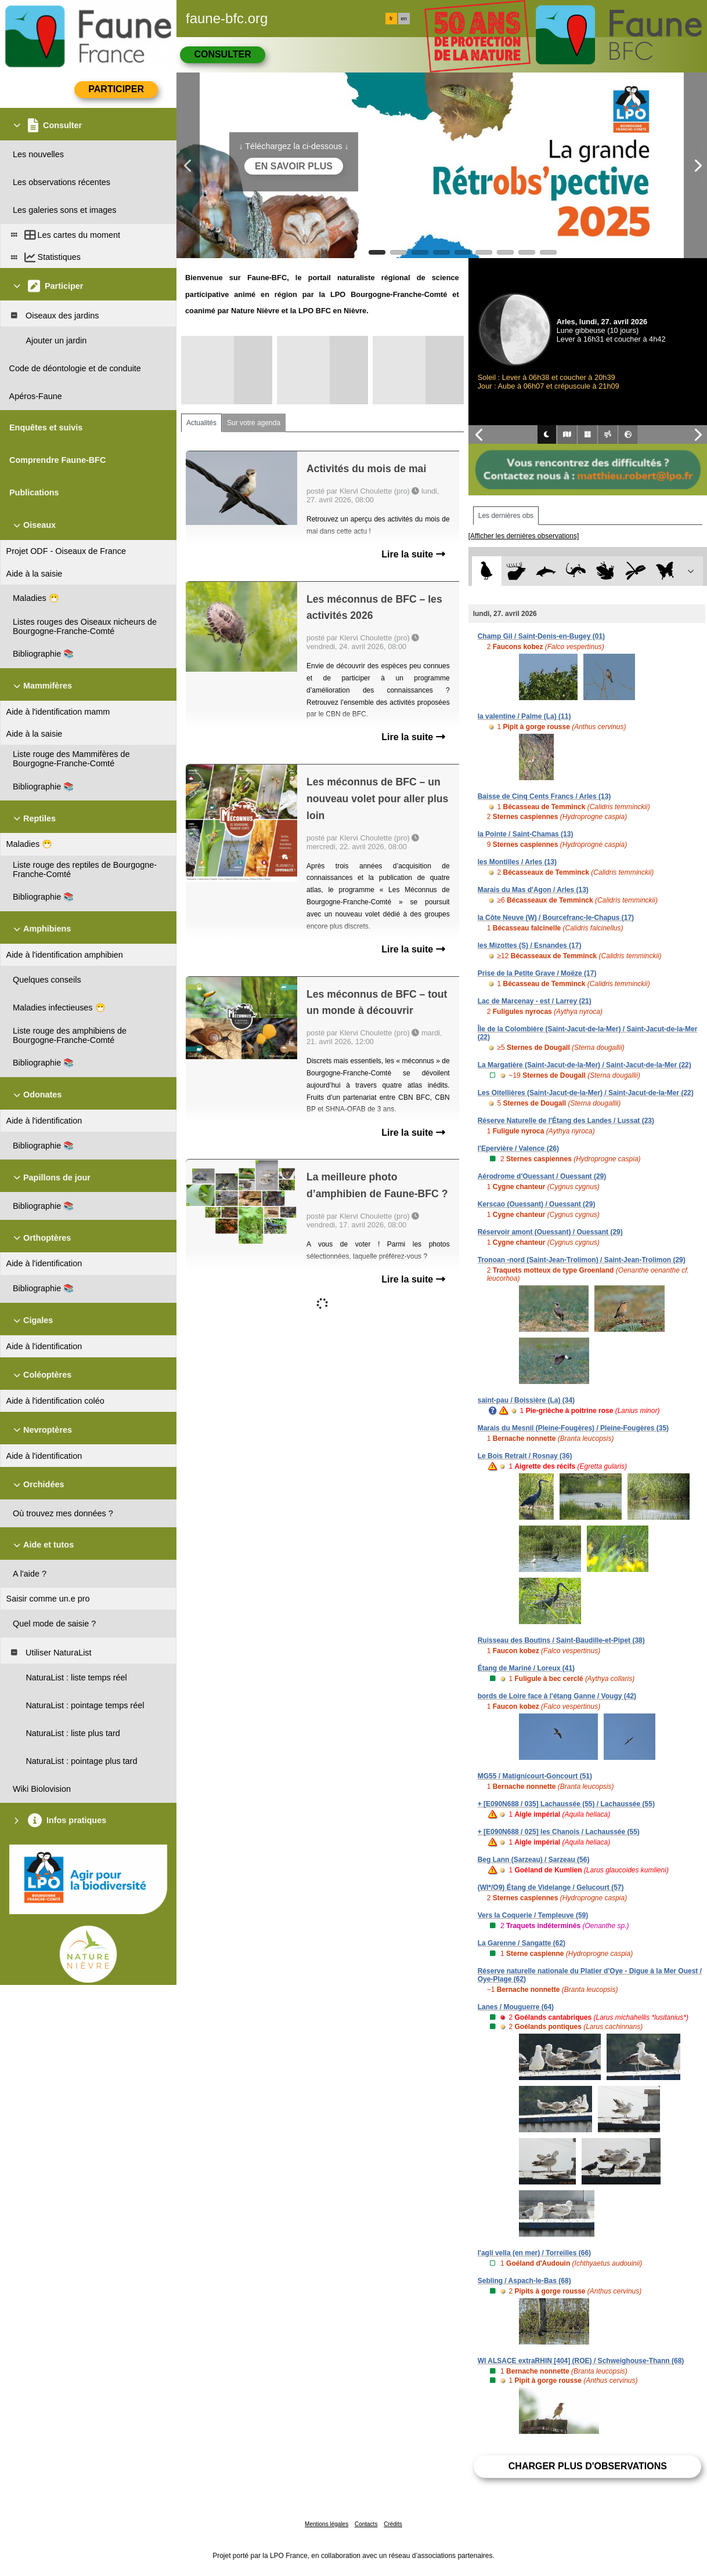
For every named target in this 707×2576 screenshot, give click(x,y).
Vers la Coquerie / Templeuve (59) (533, 1915)
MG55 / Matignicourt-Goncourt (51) (535, 1776)
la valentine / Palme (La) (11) (524, 716)
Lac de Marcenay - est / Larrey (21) (534, 1001)
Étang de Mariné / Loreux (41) (526, 1668)
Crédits (393, 2524)
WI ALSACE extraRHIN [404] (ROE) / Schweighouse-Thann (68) (581, 2361)
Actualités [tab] (201, 423)
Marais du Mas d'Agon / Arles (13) (533, 890)
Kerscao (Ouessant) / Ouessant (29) (537, 1204)
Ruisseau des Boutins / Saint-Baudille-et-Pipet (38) (561, 1640)
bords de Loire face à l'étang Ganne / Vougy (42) (557, 1696)
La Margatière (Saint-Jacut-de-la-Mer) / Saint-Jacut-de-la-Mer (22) (584, 1065)
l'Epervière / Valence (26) (518, 1148)
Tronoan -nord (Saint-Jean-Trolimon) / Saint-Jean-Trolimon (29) (582, 1260)
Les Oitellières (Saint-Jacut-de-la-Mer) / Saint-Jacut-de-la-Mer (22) (586, 1093)
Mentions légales (326, 2524)
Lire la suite (413, 554)
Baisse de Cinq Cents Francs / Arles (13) (544, 796)
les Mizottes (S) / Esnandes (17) (530, 945)
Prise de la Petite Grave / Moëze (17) (537, 973)
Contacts (366, 2524)
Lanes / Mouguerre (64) (516, 2007)
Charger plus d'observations (587, 2466)
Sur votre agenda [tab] (253, 423)
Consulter (222, 54)
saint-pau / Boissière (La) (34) (526, 1400)
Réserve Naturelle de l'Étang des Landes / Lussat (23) (566, 1121)
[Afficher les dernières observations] (523, 536)
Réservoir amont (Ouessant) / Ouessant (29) (550, 1232)
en (404, 18)
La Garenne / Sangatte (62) (521, 1943)
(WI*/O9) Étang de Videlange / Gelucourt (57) (551, 1887)
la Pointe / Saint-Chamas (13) (525, 834)
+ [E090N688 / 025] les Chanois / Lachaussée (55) (559, 1832)
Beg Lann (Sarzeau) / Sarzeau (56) (534, 1860)
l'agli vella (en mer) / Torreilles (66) (534, 2253)
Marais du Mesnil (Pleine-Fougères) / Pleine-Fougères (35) (573, 1428)
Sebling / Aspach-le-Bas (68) (524, 2281)
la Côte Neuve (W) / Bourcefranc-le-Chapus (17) (556, 918)
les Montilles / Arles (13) (517, 862)
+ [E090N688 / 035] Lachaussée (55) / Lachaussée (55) (566, 1804)
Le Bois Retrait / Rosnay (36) (525, 1456)
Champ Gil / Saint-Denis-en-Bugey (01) (541, 636)
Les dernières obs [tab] (505, 516)
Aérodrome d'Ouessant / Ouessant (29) (542, 1176)
